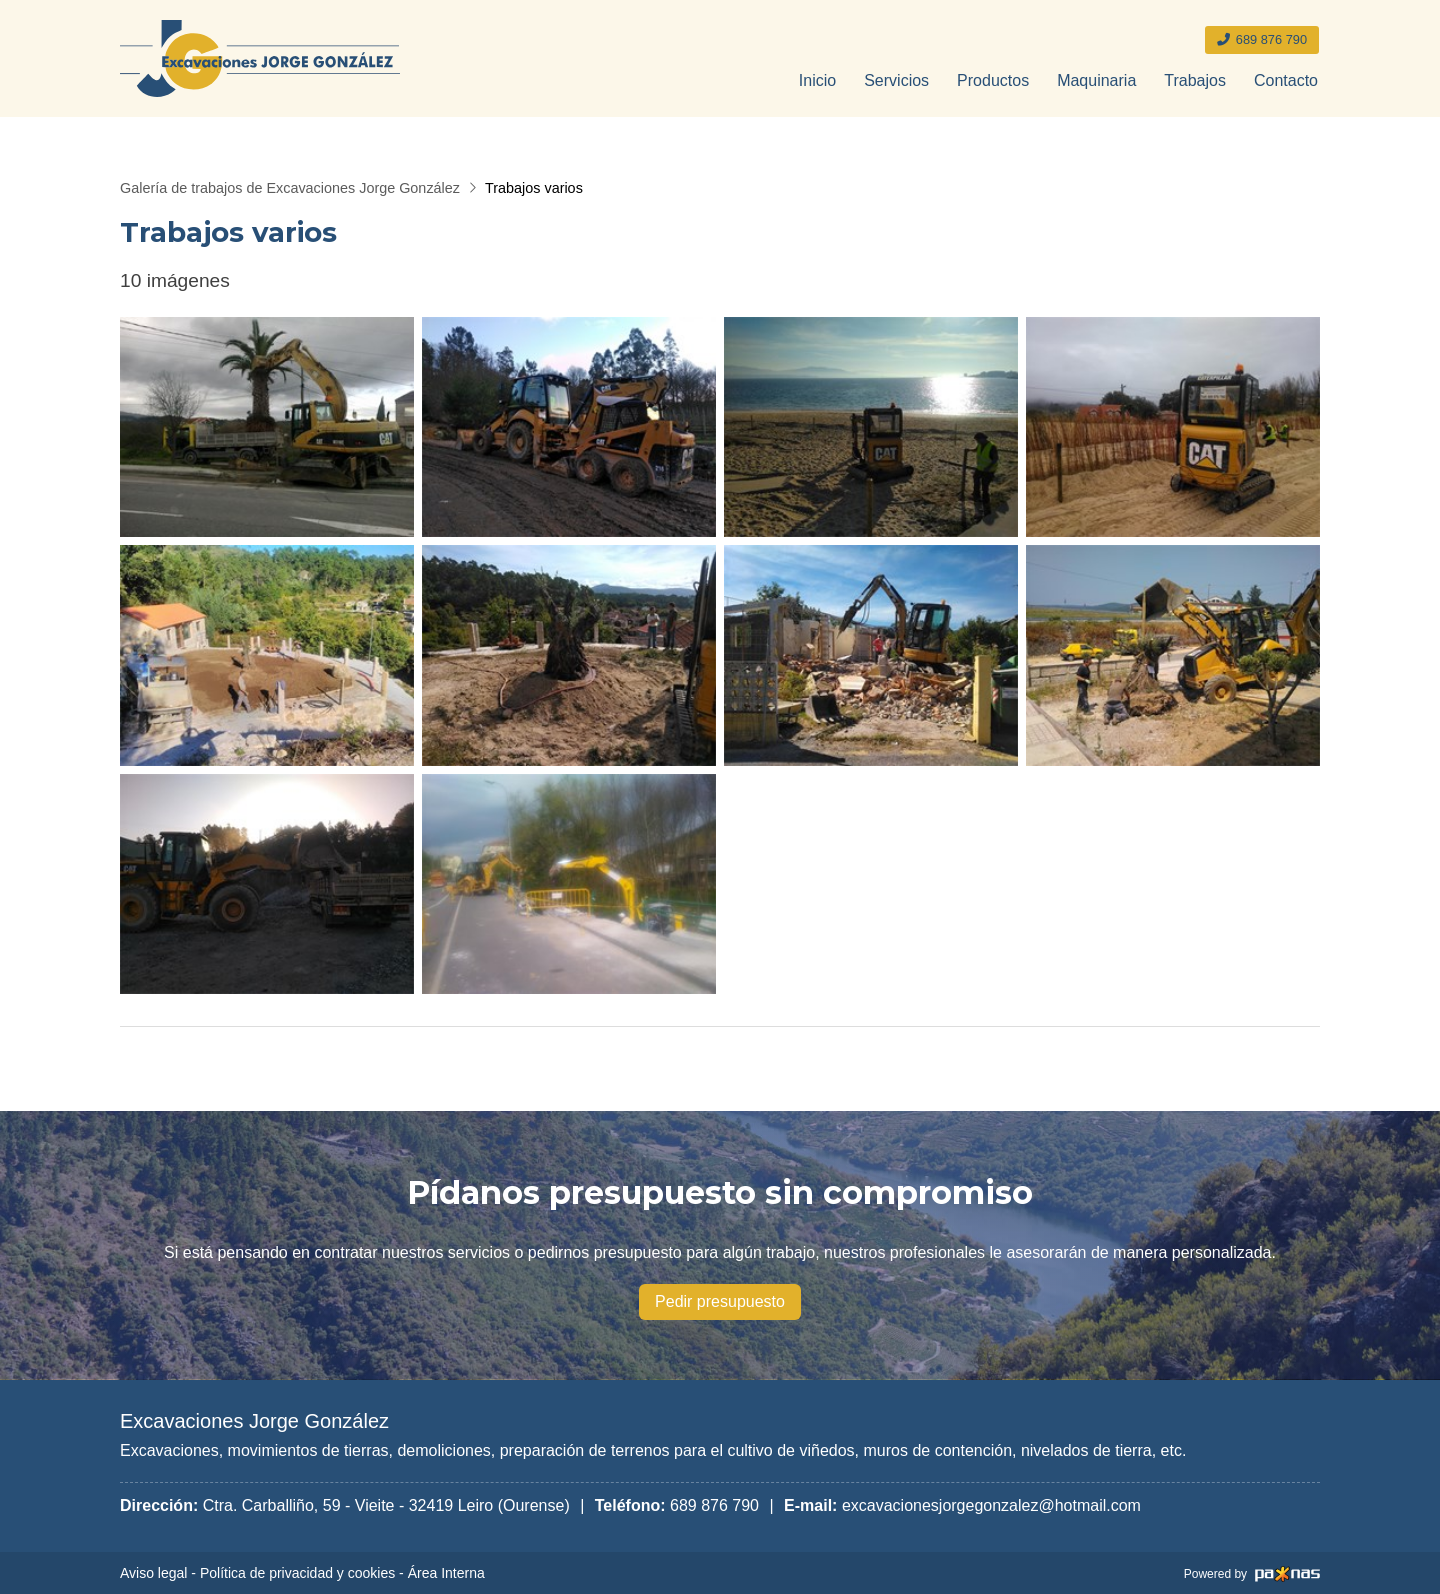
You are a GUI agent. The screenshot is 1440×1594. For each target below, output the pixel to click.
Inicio (817, 81)
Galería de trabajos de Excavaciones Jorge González (290, 188)
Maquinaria (1096, 81)
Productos (993, 81)
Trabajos (1195, 81)
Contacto (1286, 81)
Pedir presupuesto (720, 1301)
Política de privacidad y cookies (297, 1573)
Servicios (896, 81)
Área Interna (446, 1573)
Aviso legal (153, 1573)
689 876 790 (714, 1505)
